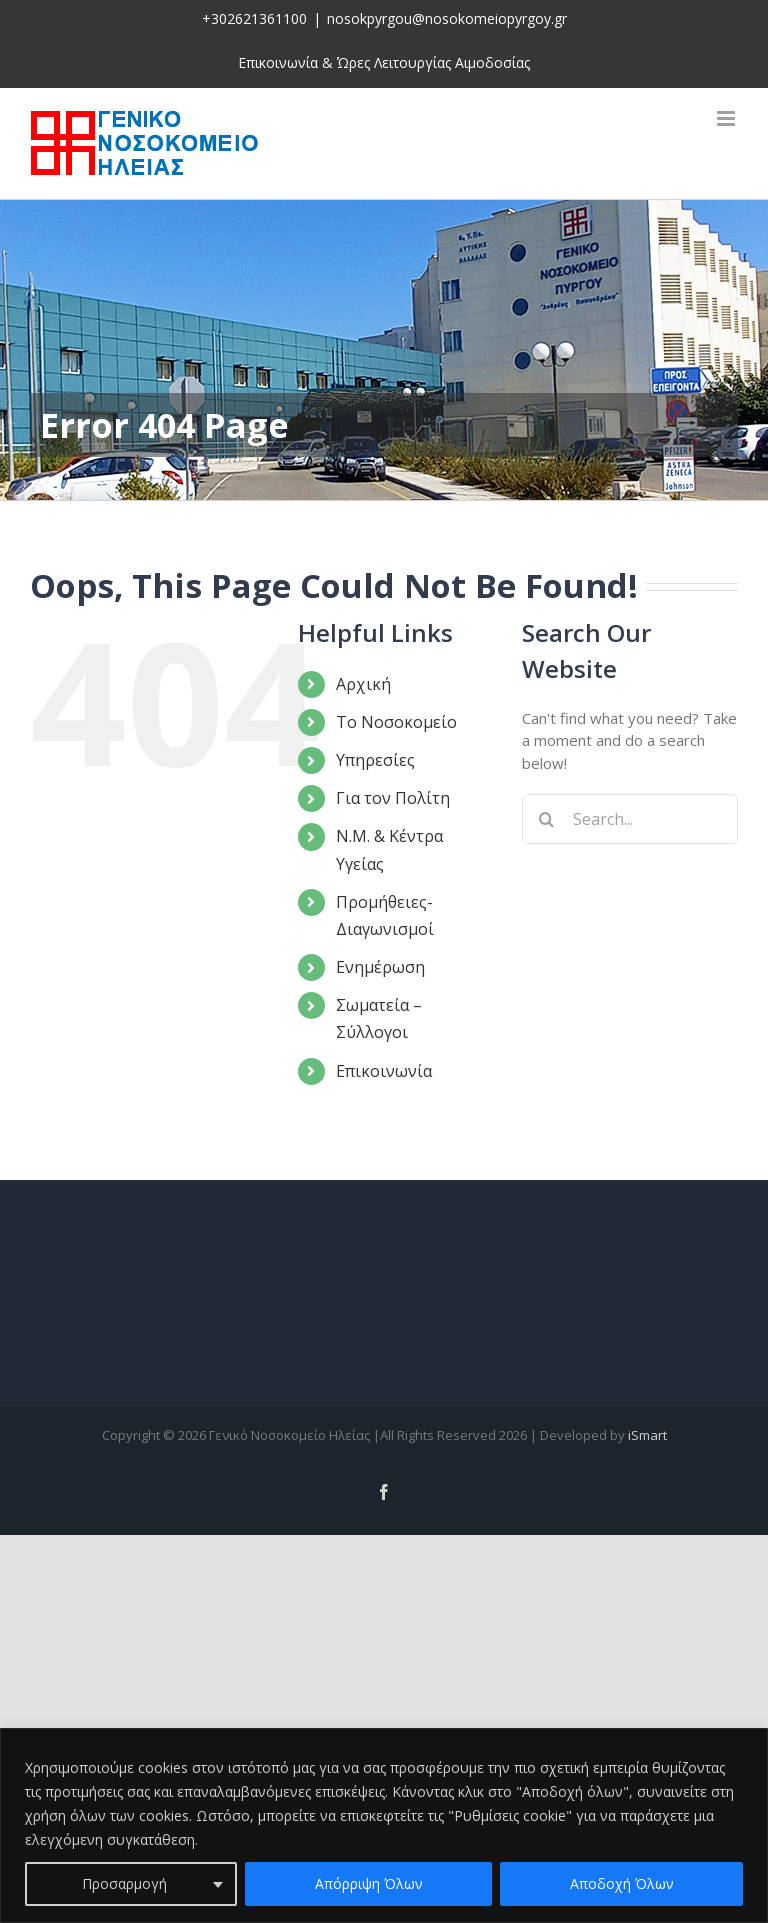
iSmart (647, 1435)
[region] (384, 1825)
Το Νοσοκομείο (396, 722)
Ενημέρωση (380, 967)
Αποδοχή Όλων (622, 1883)
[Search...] (630, 819)
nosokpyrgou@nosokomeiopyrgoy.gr (447, 18)
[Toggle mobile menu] (727, 118)
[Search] (547, 819)
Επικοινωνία (384, 1071)
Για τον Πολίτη (393, 798)
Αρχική (363, 684)
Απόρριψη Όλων (369, 1883)
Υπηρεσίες (375, 760)
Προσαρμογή (124, 1883)
